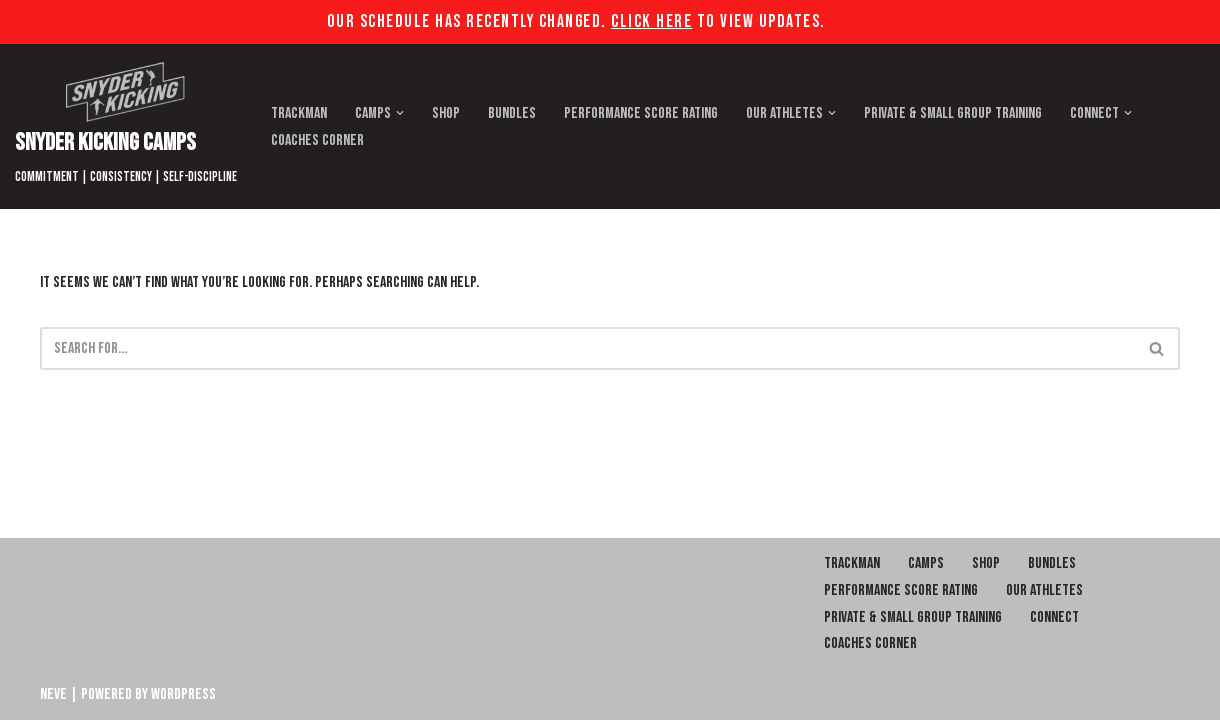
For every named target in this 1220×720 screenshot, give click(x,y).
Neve (53, 694)
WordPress (183, 694)
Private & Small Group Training (953, 113)
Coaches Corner (317, 140)
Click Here (651, 21)
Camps (926, 563)
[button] (400, 113)
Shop (446, 113)
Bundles (512, 113)
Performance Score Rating (641, 113)
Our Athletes (1044, 590)
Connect (1054, 617)
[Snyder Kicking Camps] (126, 126)
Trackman (299, 113)
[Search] (587, 348)
